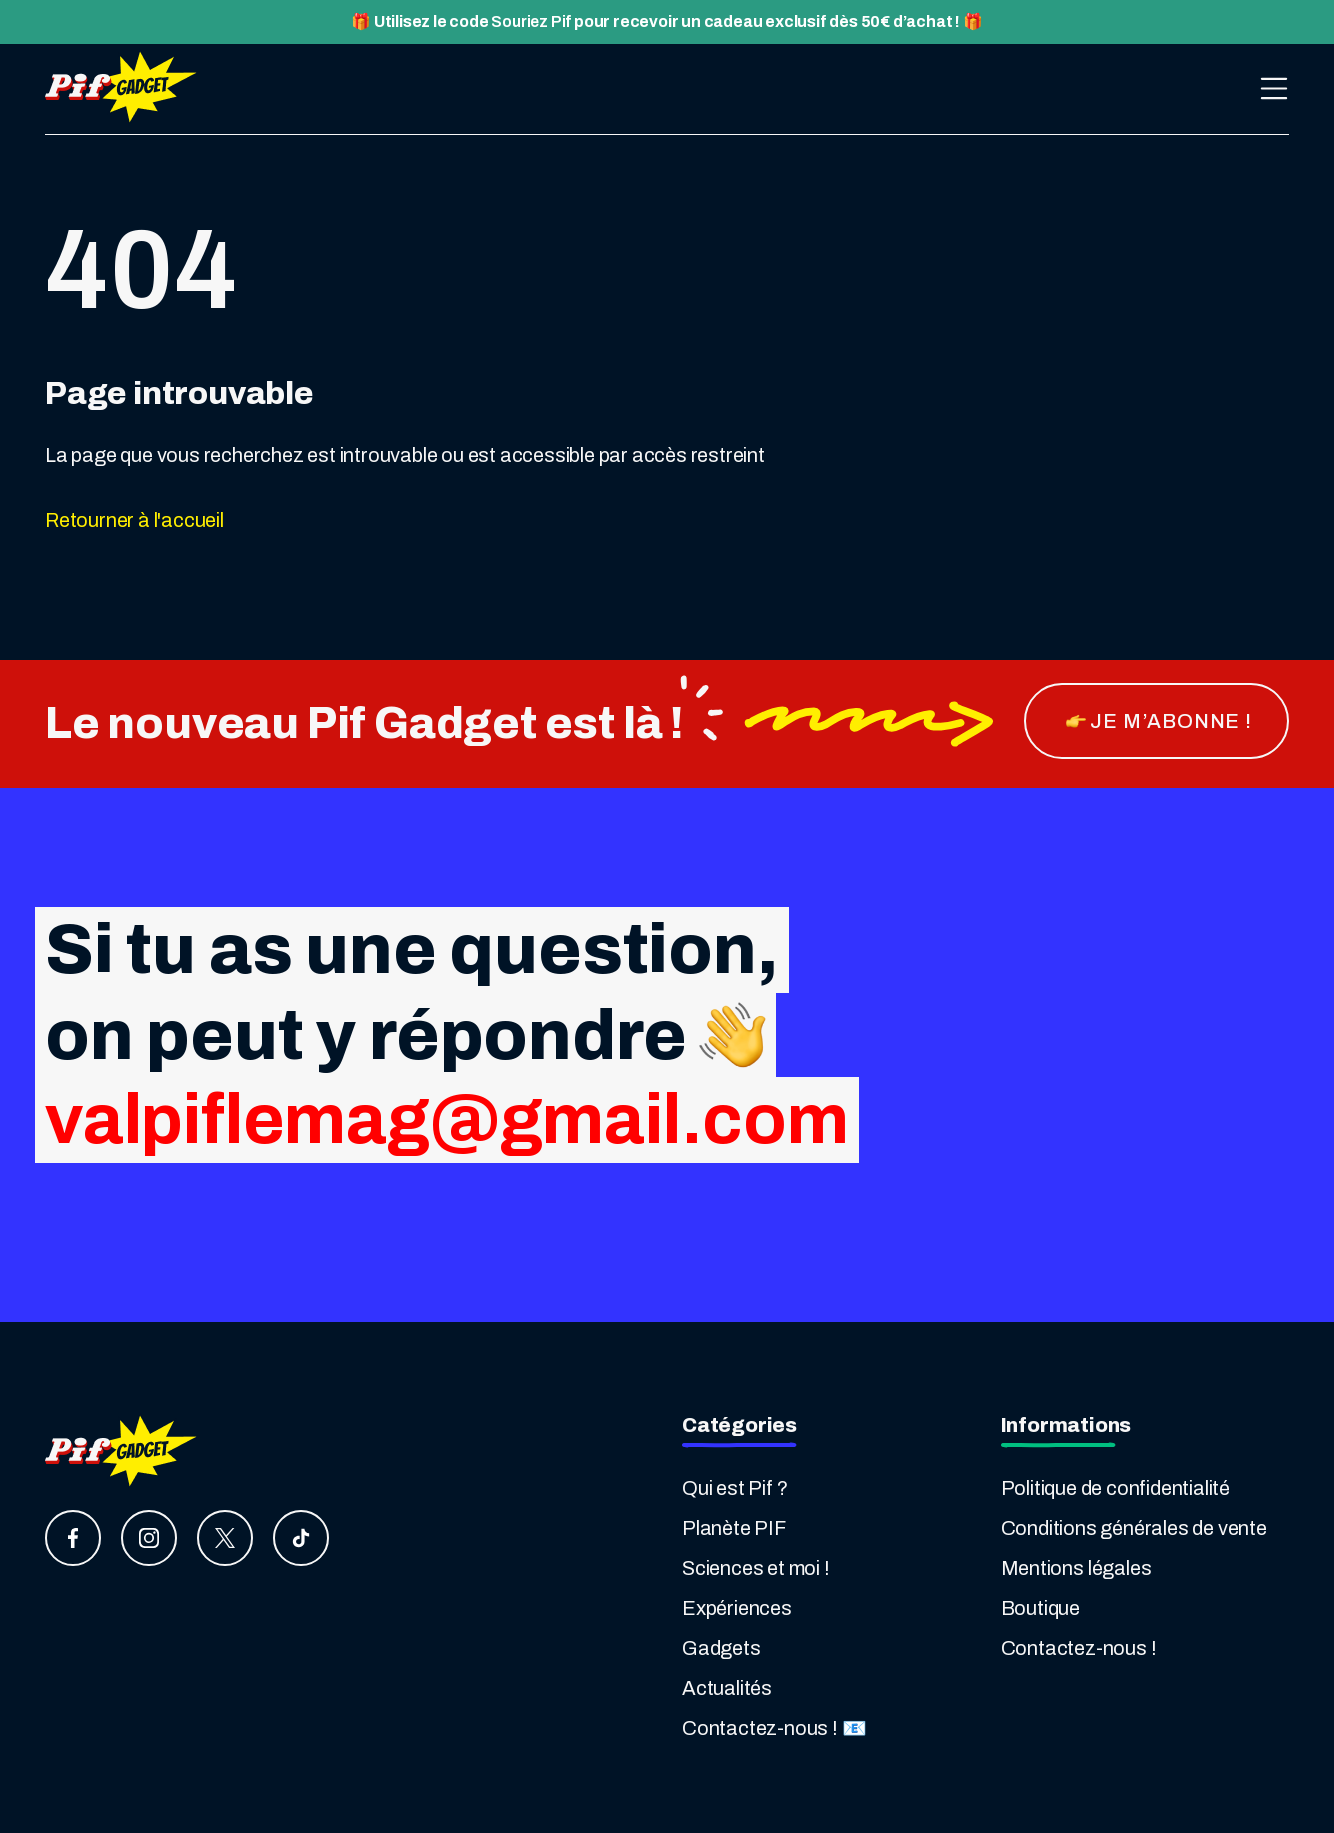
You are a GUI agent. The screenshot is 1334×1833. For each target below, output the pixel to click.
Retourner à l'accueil (134, 520)
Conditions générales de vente (1134, 1528)
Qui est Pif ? (734, 1488)
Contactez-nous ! (1079, 1648)
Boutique (1040, 1608)
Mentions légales (1076, 1568)
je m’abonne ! (1159, 721)
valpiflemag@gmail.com (447, 1120)
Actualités (727, 1688)
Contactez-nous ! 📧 (774, 1728)
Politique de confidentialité (1115, 1488)
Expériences (737, 1608)
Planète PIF (734, 1528)
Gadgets (721, 1648)
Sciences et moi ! (756, 1568)
